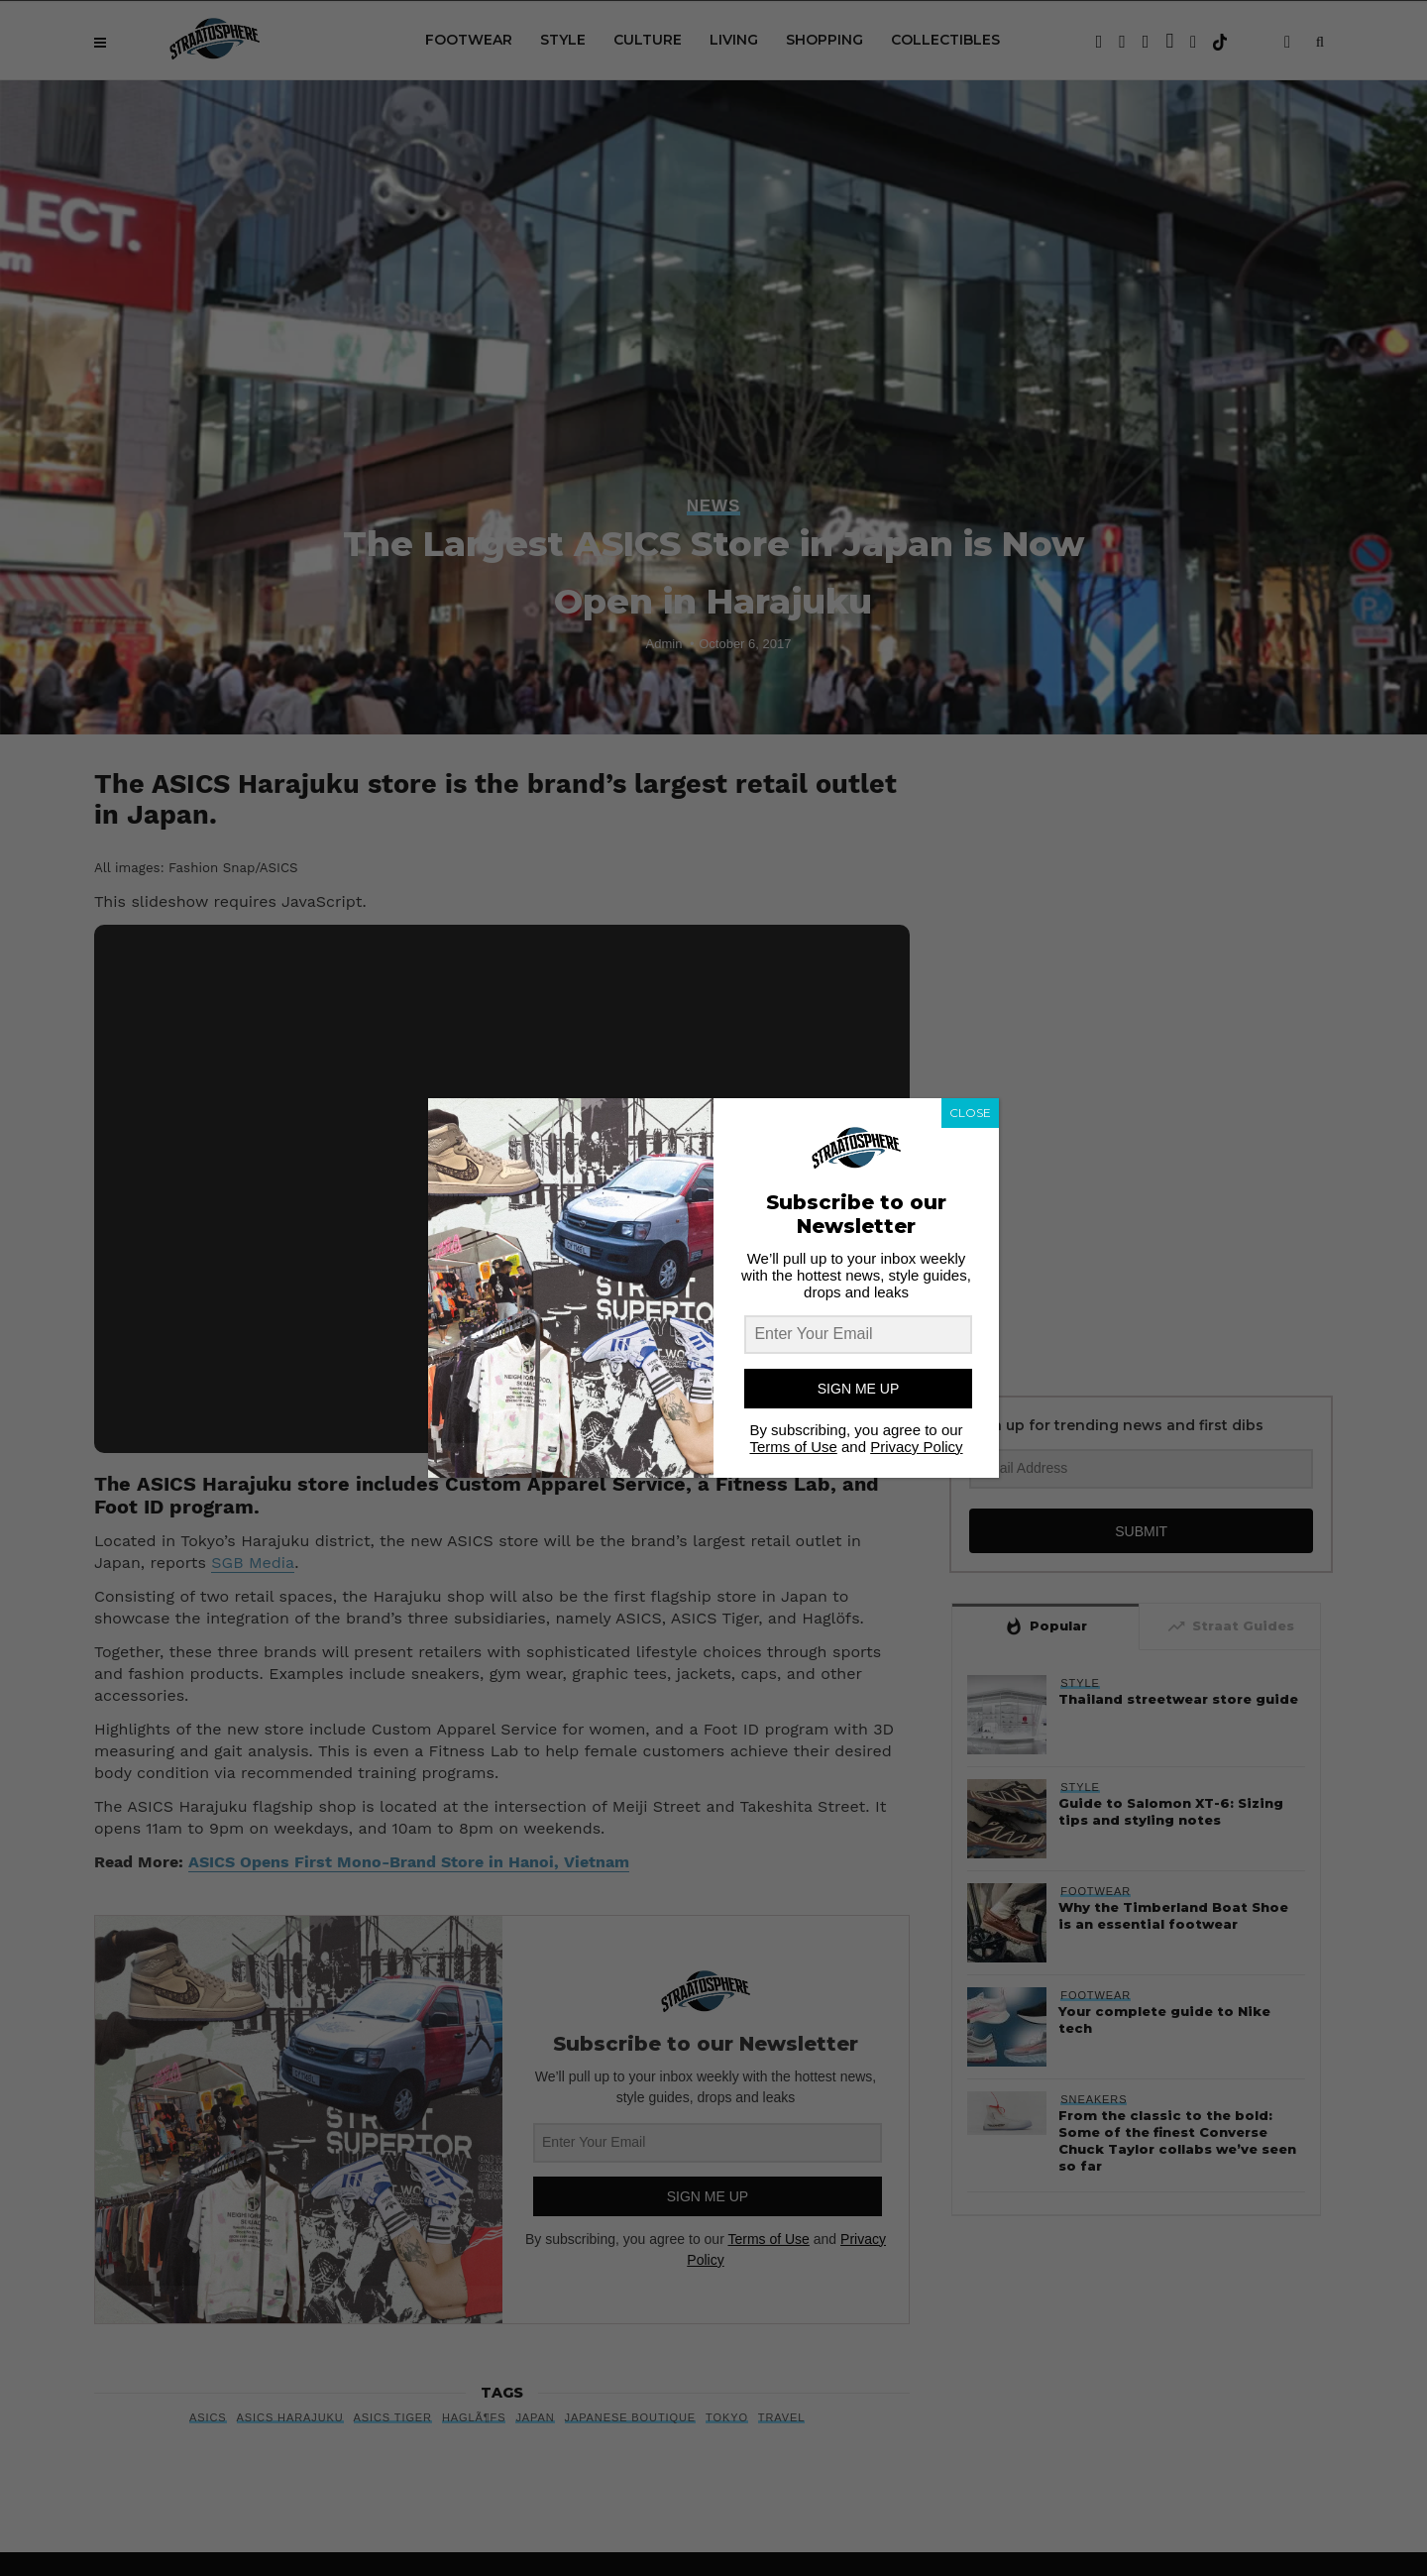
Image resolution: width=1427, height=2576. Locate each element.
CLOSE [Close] (970, 1112)
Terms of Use (792, 1446)
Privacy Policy (916, 1446)
